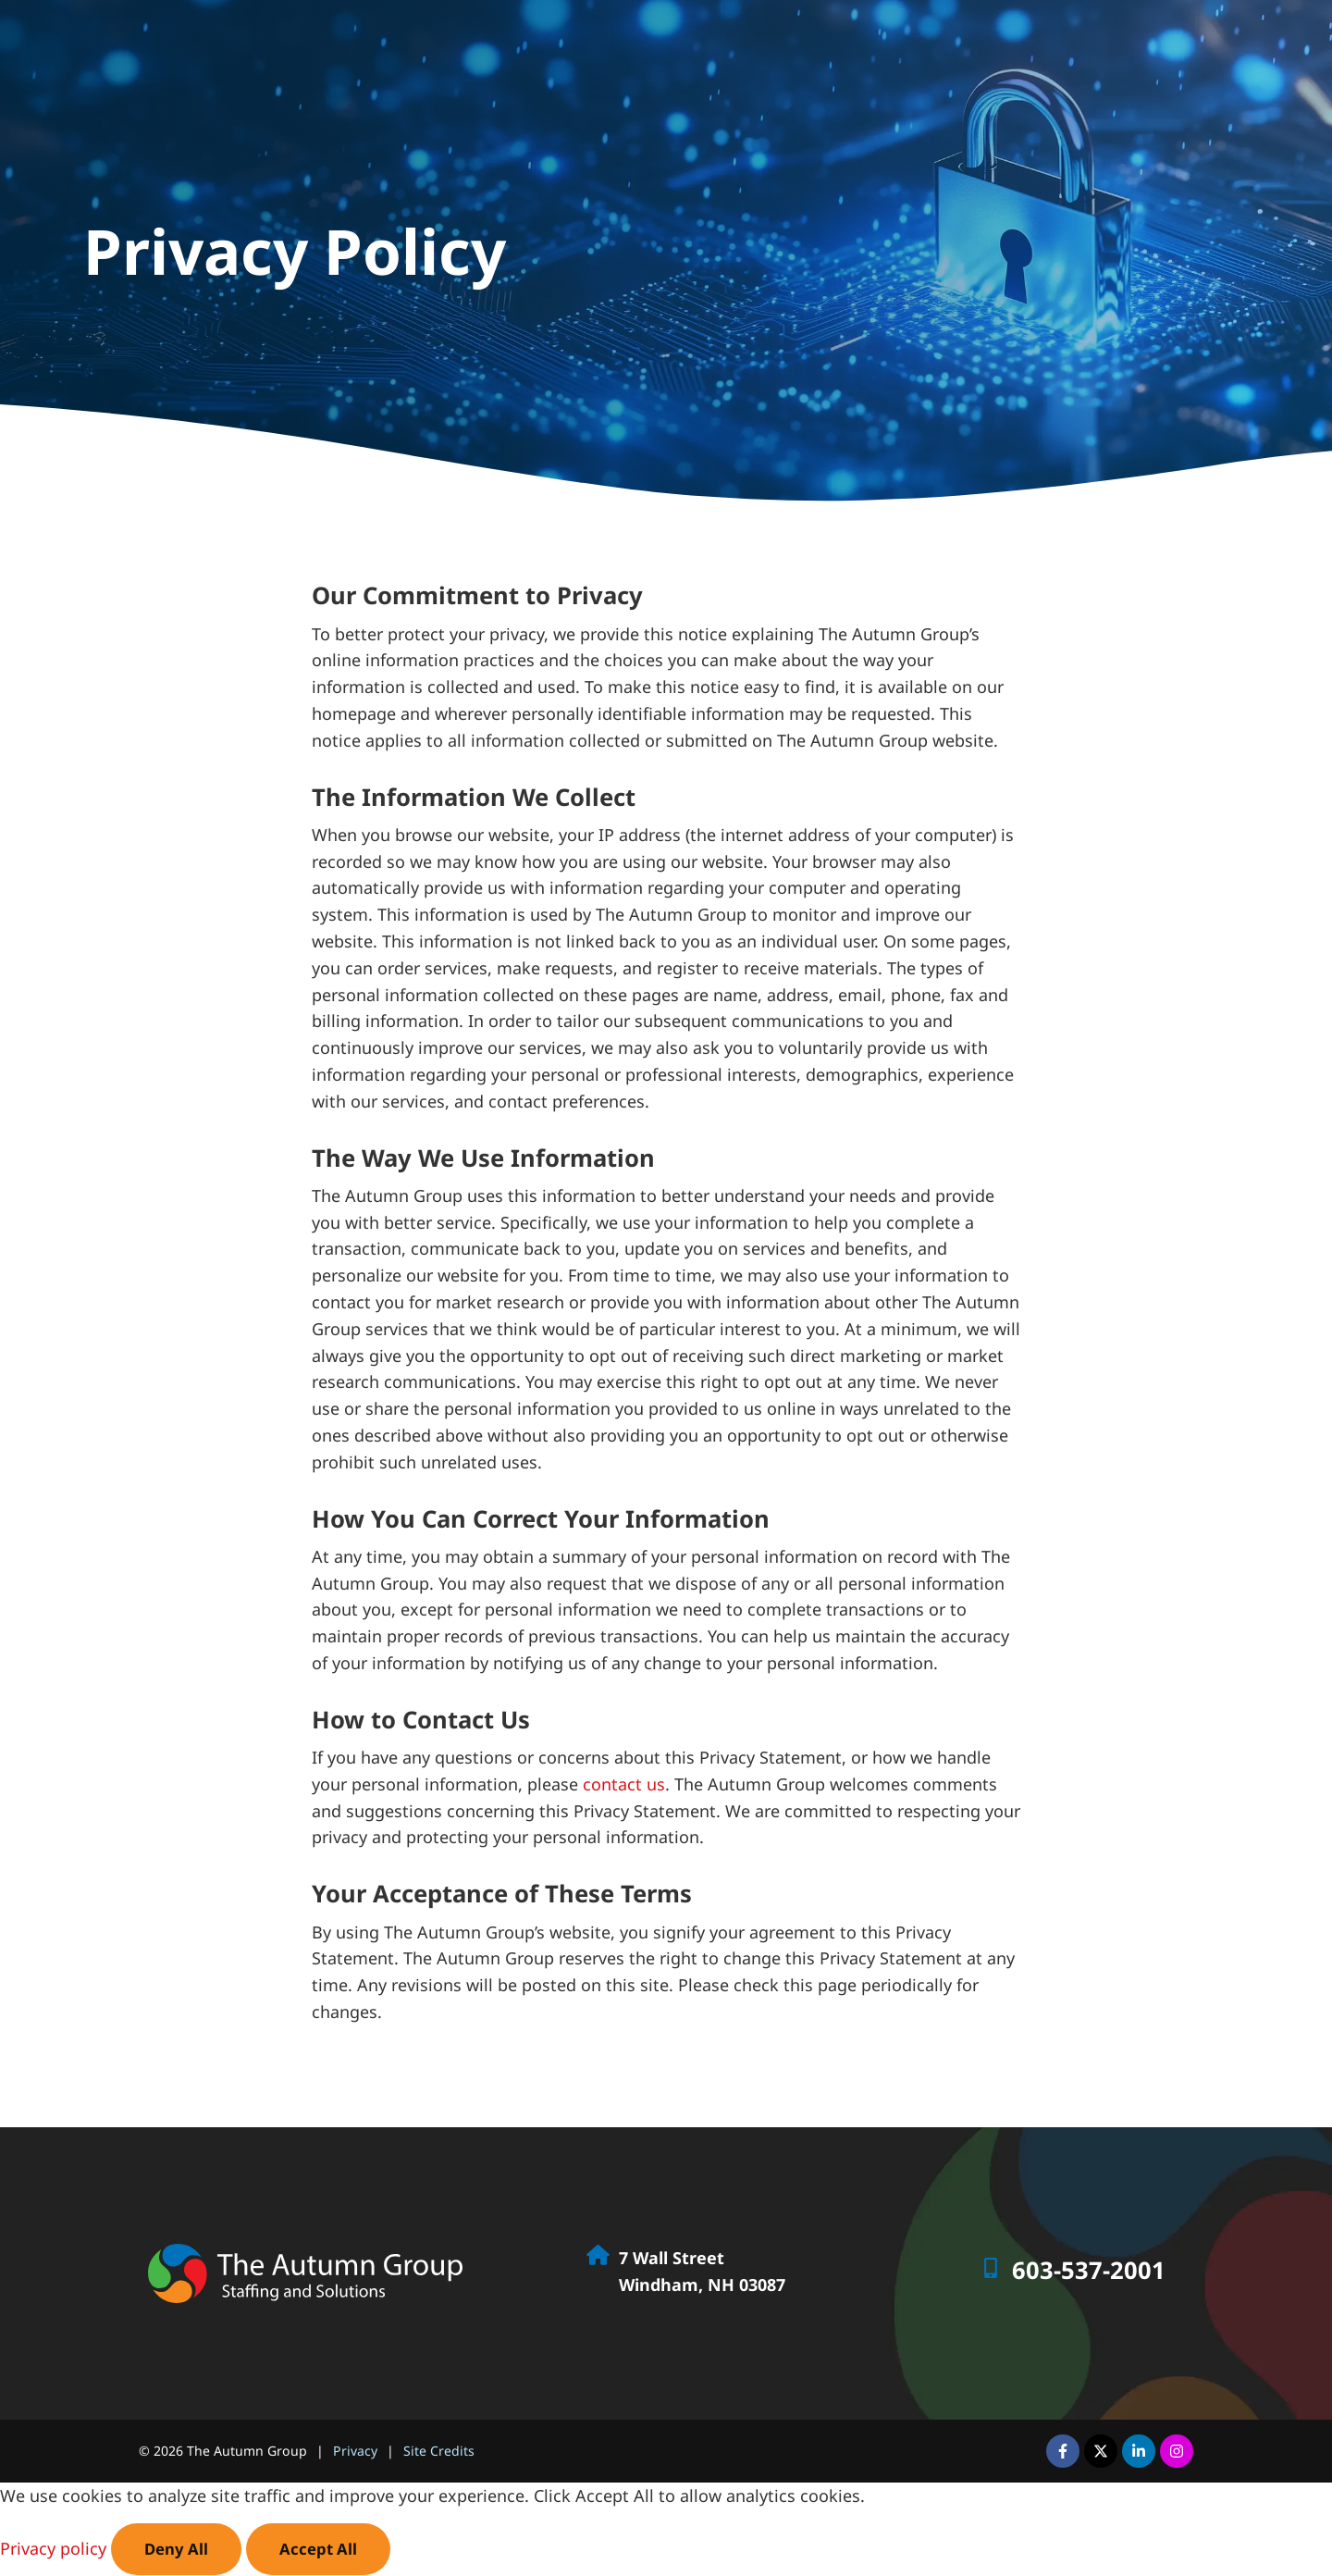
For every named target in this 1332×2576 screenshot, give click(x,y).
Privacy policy (55, 2549)
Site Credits (439, 2450)
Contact (1264, 43)
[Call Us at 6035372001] (990, 2268)
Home (762, 43)
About (1186, 43)
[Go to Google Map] (597, 2255)
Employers (977, 43)
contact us (624, 1784)
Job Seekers (855, 43)
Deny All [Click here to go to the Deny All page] (177, 2549)
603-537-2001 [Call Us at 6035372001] (1089, 2270)
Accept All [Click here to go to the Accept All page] (322, 2549)
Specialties (1095, 43)
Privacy (355, 2450)
